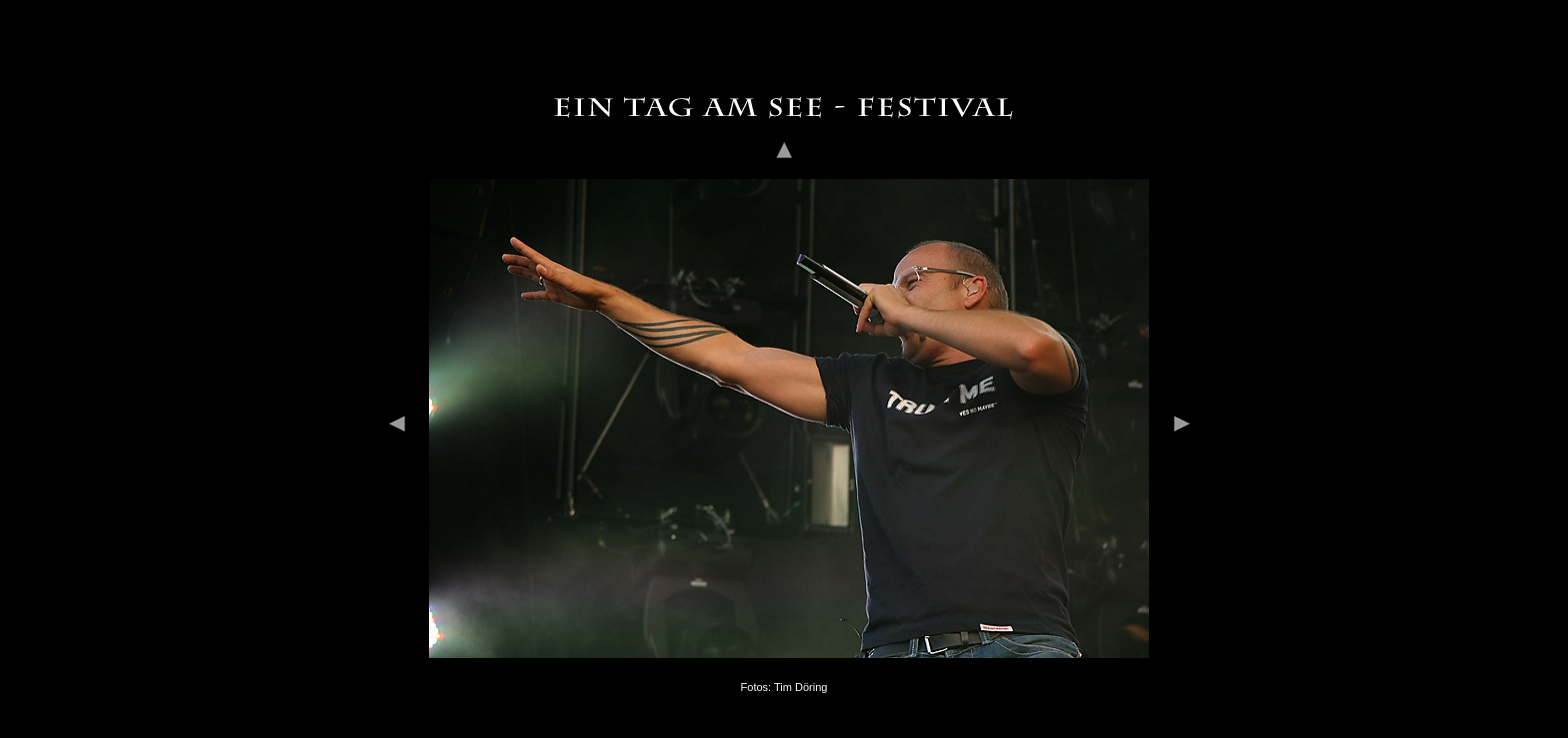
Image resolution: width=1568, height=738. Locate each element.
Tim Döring (800, 678)
